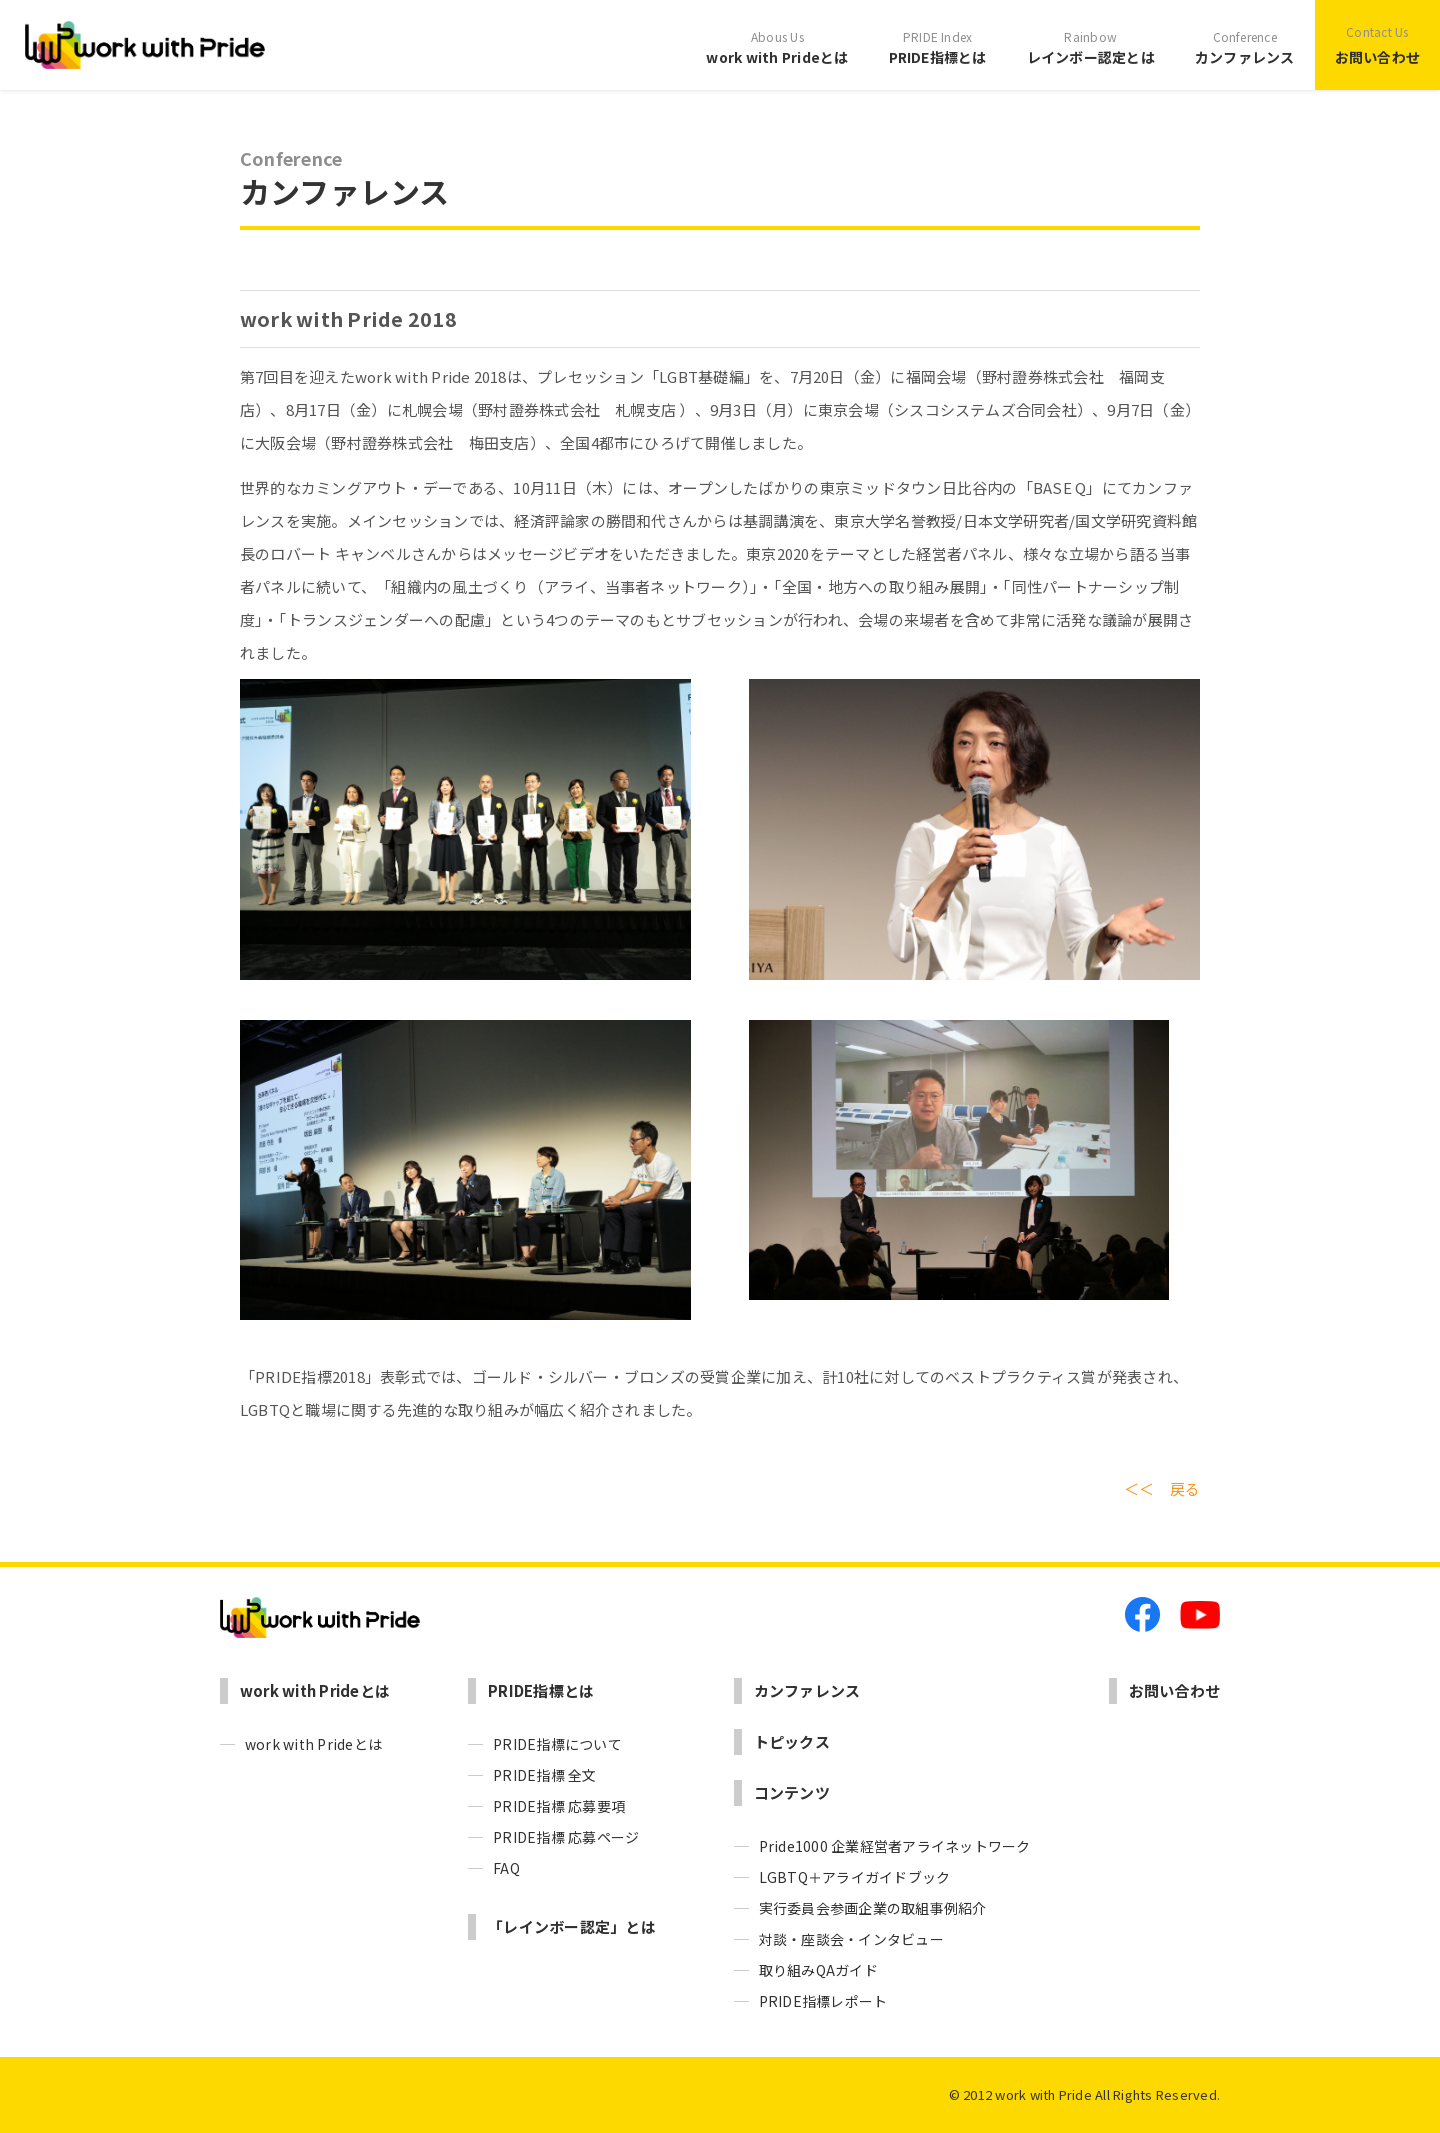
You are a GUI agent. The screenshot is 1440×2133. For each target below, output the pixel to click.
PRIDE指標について (557, 1744)
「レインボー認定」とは (572, 1926)
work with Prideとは (777, 46)
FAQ (506, 1868)
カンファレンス (1245, 46)
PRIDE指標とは (938, 46)
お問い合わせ (1377, 43)
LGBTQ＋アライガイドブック (855, 1877)
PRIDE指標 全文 (544, 1775)
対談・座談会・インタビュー (851, 1939)
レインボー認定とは (1091, 46)
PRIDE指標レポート (823, 2001)
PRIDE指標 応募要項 (559, 1806)
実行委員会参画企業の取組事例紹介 (873, 1908)
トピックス (792, 1741)
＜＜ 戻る (1162, 1488)
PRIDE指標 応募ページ (566, 1837)
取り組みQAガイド (818, 1970)
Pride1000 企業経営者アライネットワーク (895, 1846)
